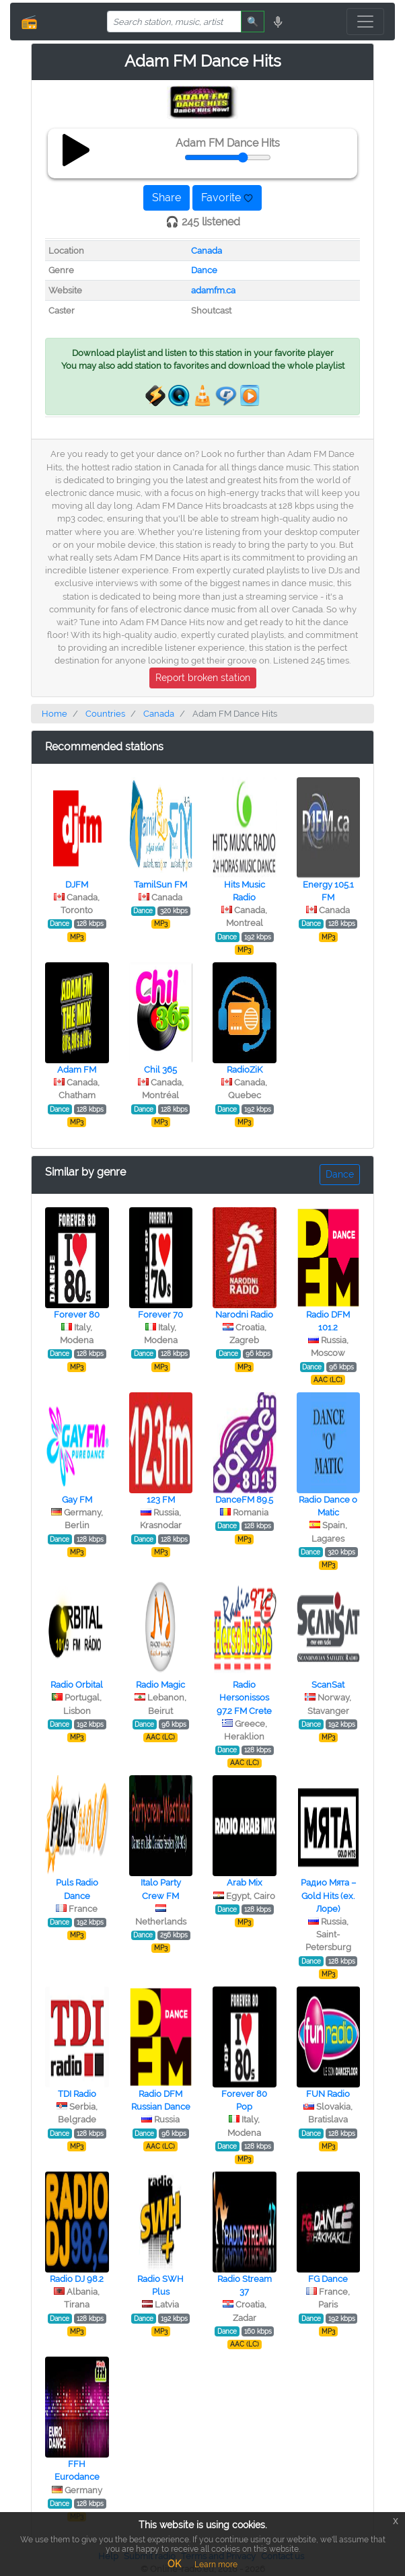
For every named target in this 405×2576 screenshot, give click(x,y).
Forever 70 (160, 1315)
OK (174, 2564)
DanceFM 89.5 (244, 1500)
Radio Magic (160, 1685)
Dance (204, 270)
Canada (206, 251)
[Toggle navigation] (365, 21)
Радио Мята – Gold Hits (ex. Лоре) (328, 1895)
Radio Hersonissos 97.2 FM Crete (244, 1697)
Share (166, 197)
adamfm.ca (213, 290)
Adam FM (76, 1070)
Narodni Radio (244, 1315)
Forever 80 (77, 1315)
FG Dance (328, 2279)
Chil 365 (160, 1070)
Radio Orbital (76, 1685)
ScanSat (327, 1685)
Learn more (215, 2564)
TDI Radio (77, 2094)
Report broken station (202, 677)
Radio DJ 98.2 (77, 2279)
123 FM (161, 1500)
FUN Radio (328, 2094)
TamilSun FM (160, 885)
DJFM (76, 885)
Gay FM (77, 1500)
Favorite (227, 197)
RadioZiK (244, 1070)
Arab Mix (244, 1882)
